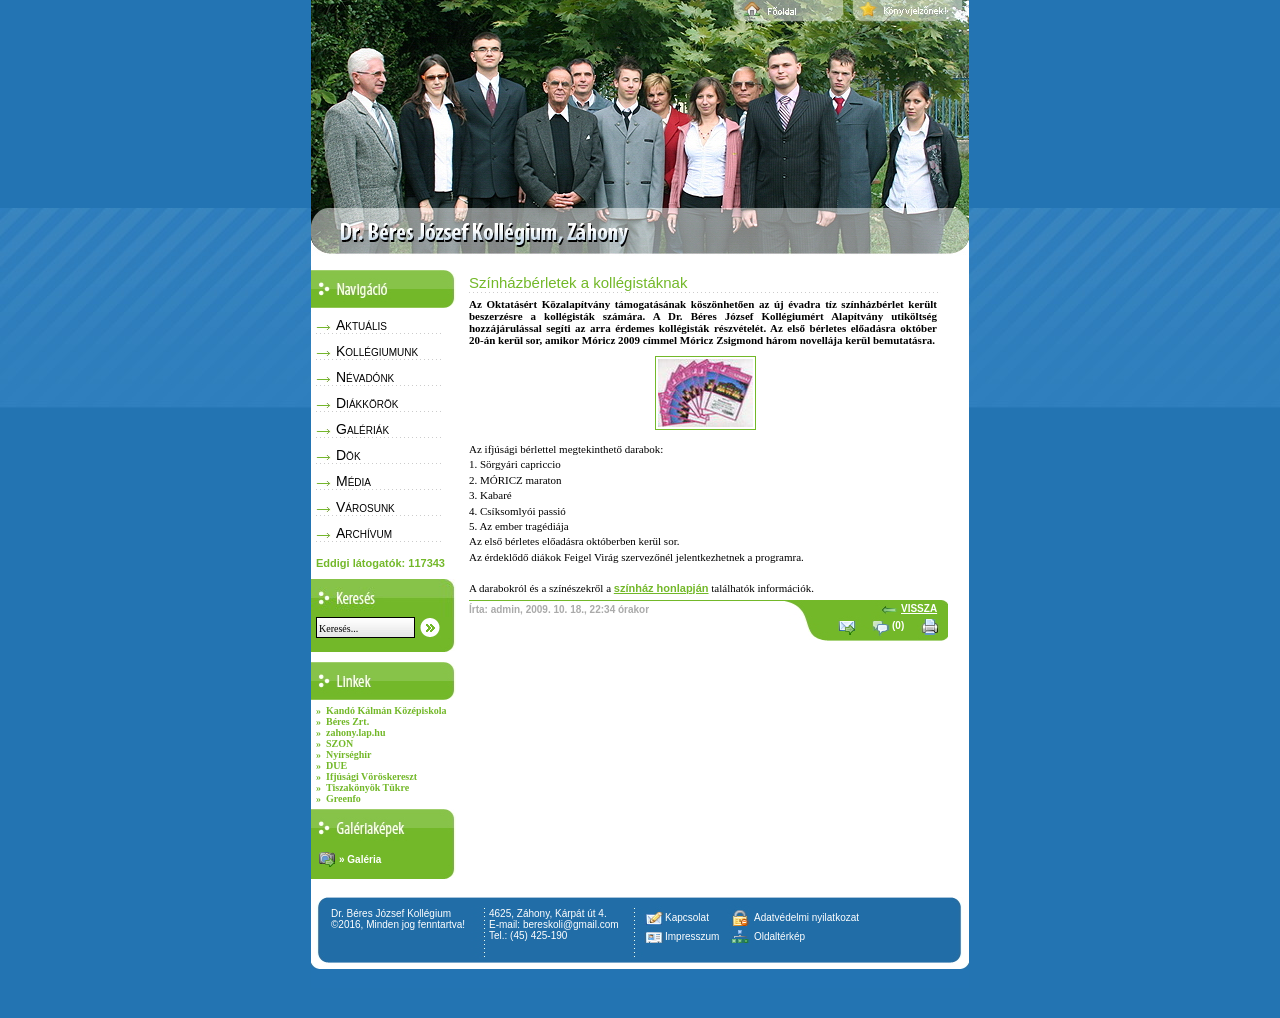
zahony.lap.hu (355, 732)
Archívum (364, 533)
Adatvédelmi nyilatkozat (806, 917)
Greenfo (343, 798)
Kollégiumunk (377, 351)
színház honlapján (661, 588)
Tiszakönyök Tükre (367, 787)
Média (353, 481)
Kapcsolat (687, 917)
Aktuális (361, 325)
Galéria (364, 859)
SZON (339, 743)
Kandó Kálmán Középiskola (386, 710)
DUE (336, 765)
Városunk (365, 507)
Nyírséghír (349, 754)
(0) (898, 625)
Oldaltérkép (779, 936)
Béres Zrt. (347, 721)
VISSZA (919, 608)
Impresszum (692, 936)
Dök (348, 455)
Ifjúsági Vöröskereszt (371, 776)
